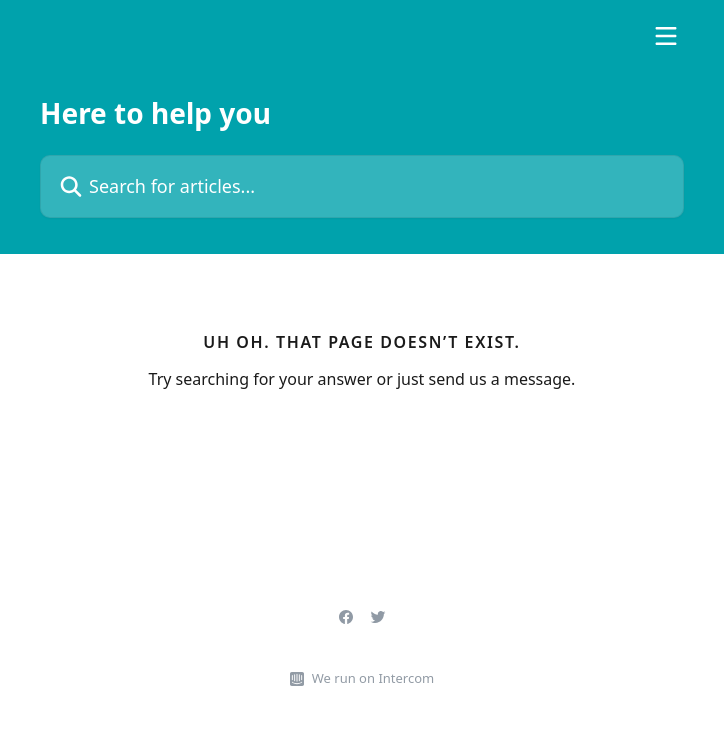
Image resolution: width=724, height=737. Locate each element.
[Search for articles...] (362, 186)
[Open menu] (666, 36)
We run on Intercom (373, 678)
